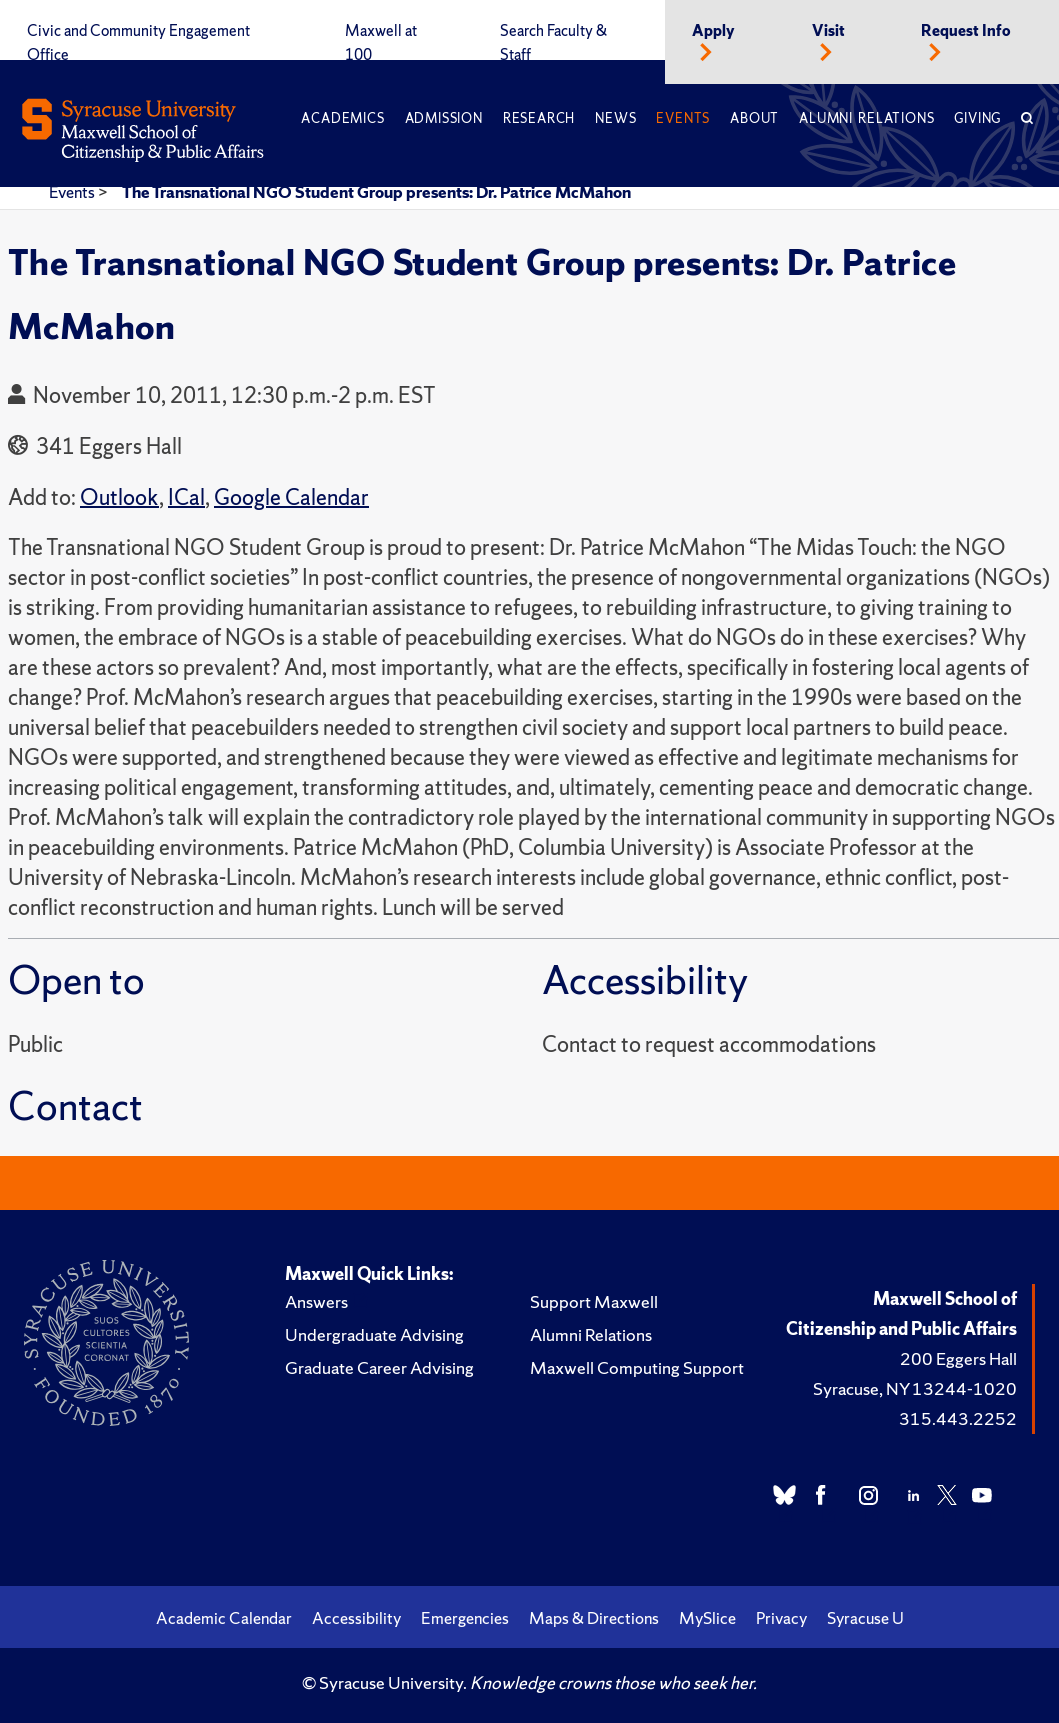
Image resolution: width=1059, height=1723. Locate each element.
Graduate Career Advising (379, 1367)
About (754, 118)
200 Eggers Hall (958, 1358)
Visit (828, 31)
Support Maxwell (594, 1301)
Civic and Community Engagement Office (138, 43)
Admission (444, 118)
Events (683, 118)
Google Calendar (291, 497)
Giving (977, 118)
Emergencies (465, 1618)
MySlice (707, 1618)
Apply (713, 31)
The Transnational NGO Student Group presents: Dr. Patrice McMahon (376, 192)
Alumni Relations (866, 118)
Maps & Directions (594, 1618)
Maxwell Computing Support (637, 1367)
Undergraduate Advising (374, 1334)
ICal (186, 497)
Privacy (781, 1618)
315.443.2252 (958, 1418)
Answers (316, 1301)
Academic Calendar (224, 1618)
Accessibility (356, 1618)
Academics (342, 118)
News (615, 118)
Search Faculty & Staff (553, 43)
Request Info (966, 31)
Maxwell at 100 (381, 43)
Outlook (119, 497)
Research (539, 118)
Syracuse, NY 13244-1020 (915, 1388)
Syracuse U (865, 1618)
